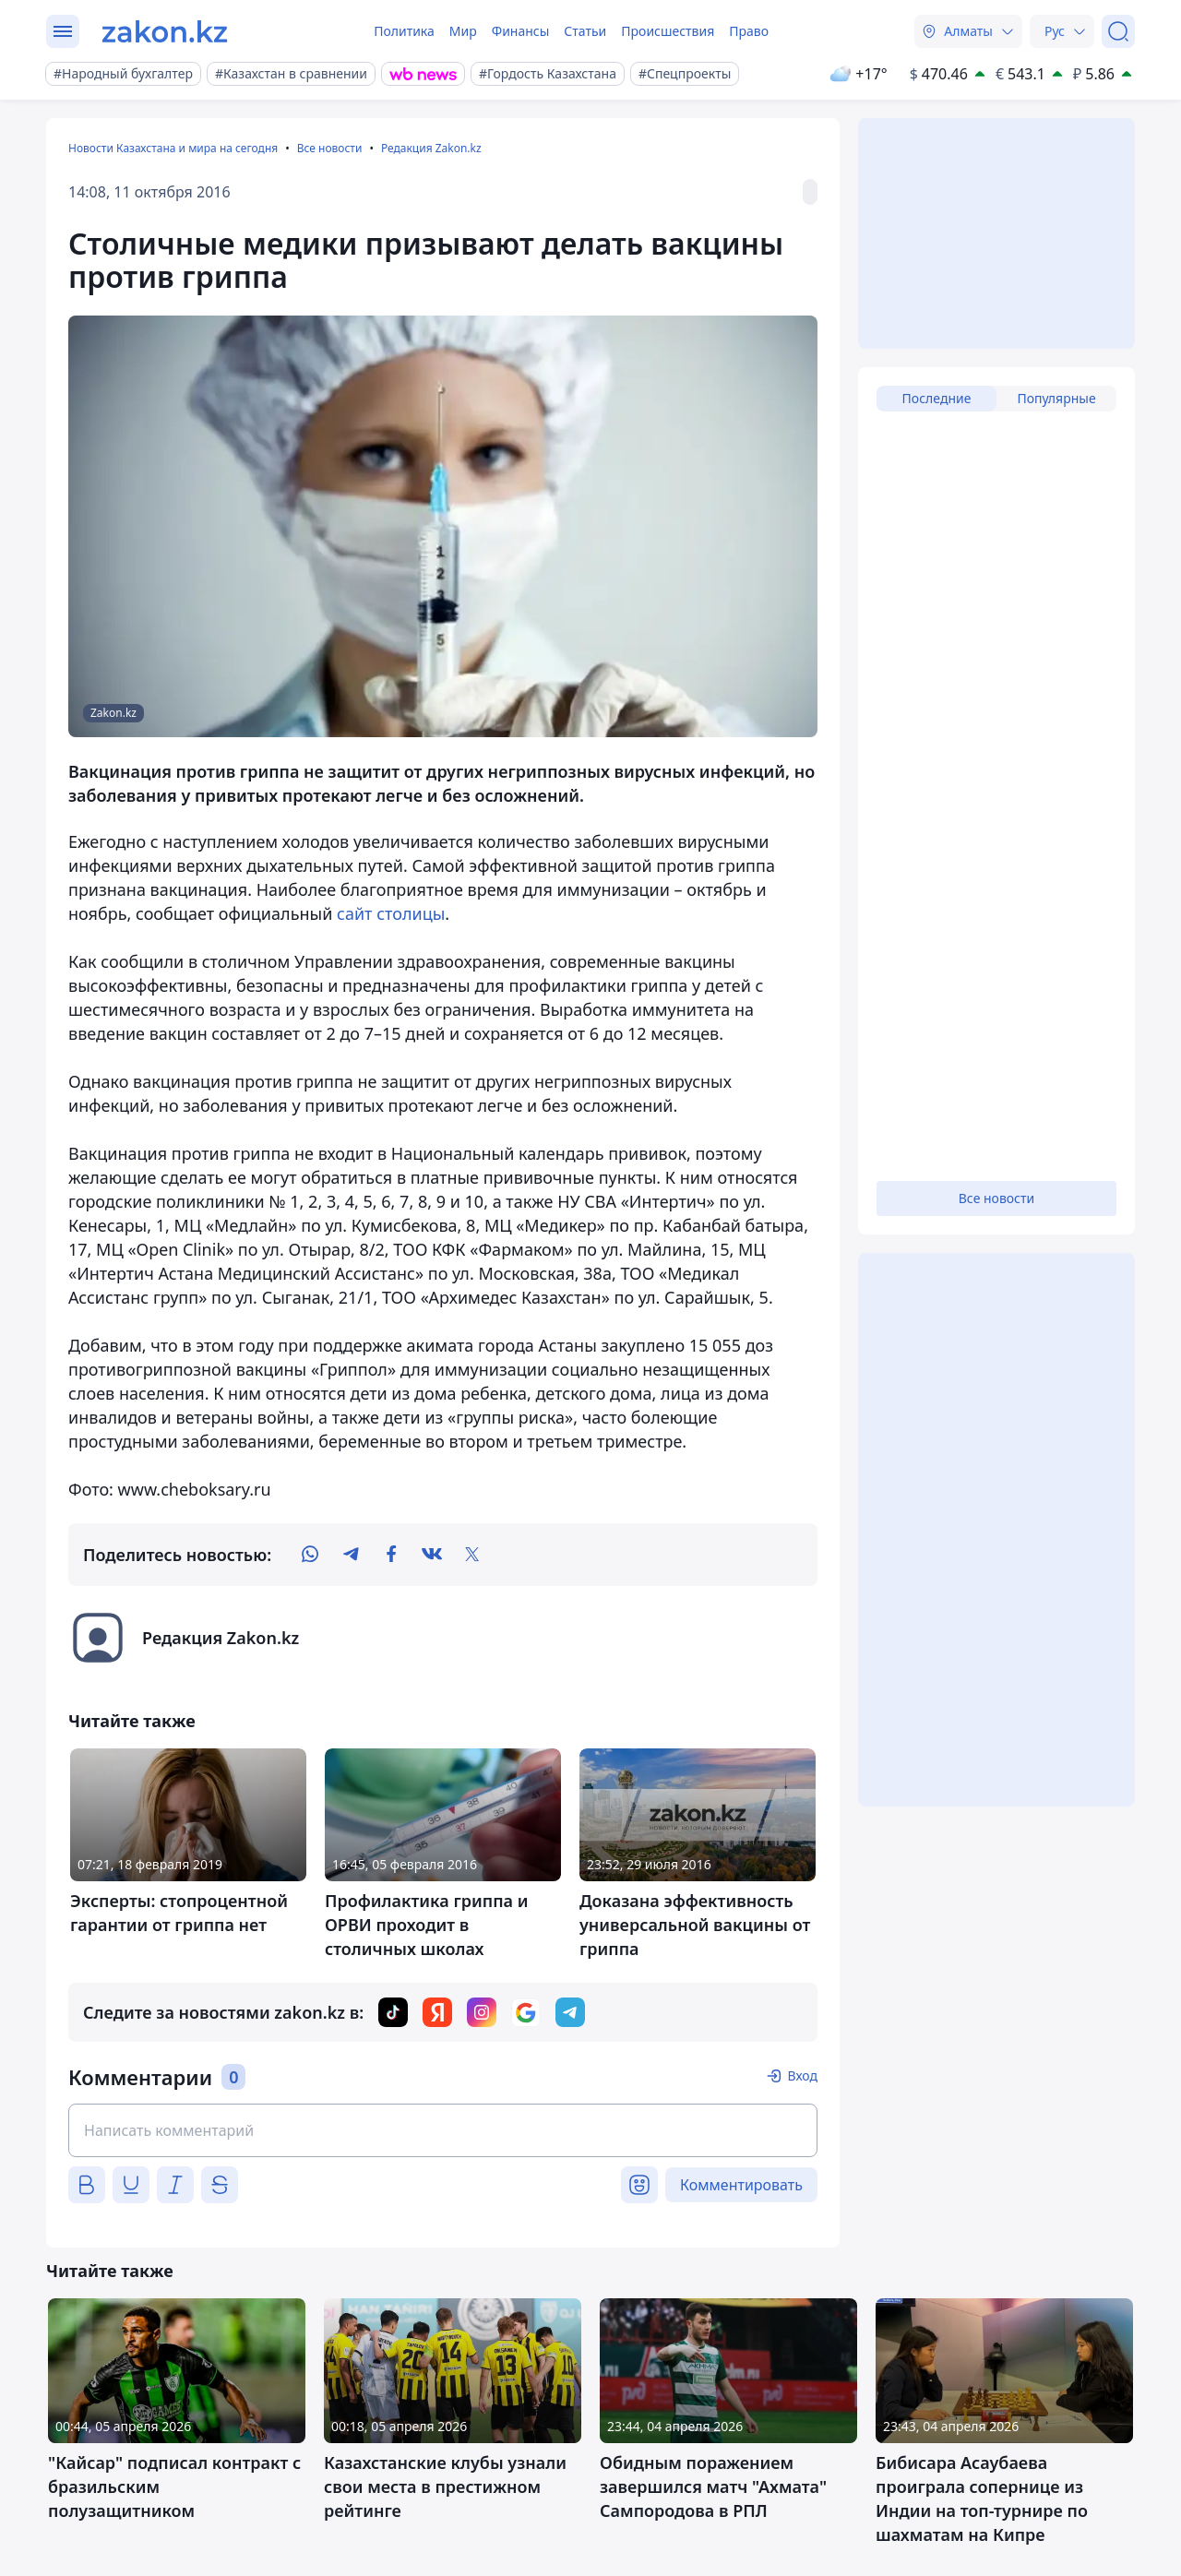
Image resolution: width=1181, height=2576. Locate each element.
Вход (802, 2075)
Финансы (521, 31)
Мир (463, 31)
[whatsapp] (310, 1554)
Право (749, 31)
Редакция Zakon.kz (431, 148)
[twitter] (472, 1554)
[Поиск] (1118, 31)
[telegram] (350, 1554)
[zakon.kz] (164, 31)
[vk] (431, 1554)
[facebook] (391, 1554)
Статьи (585, 31)
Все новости (330, 148)
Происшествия (667, 31)
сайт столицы (391, 913)
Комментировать (741, 2185)
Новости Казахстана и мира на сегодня (173, 148)
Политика (404, 31)
